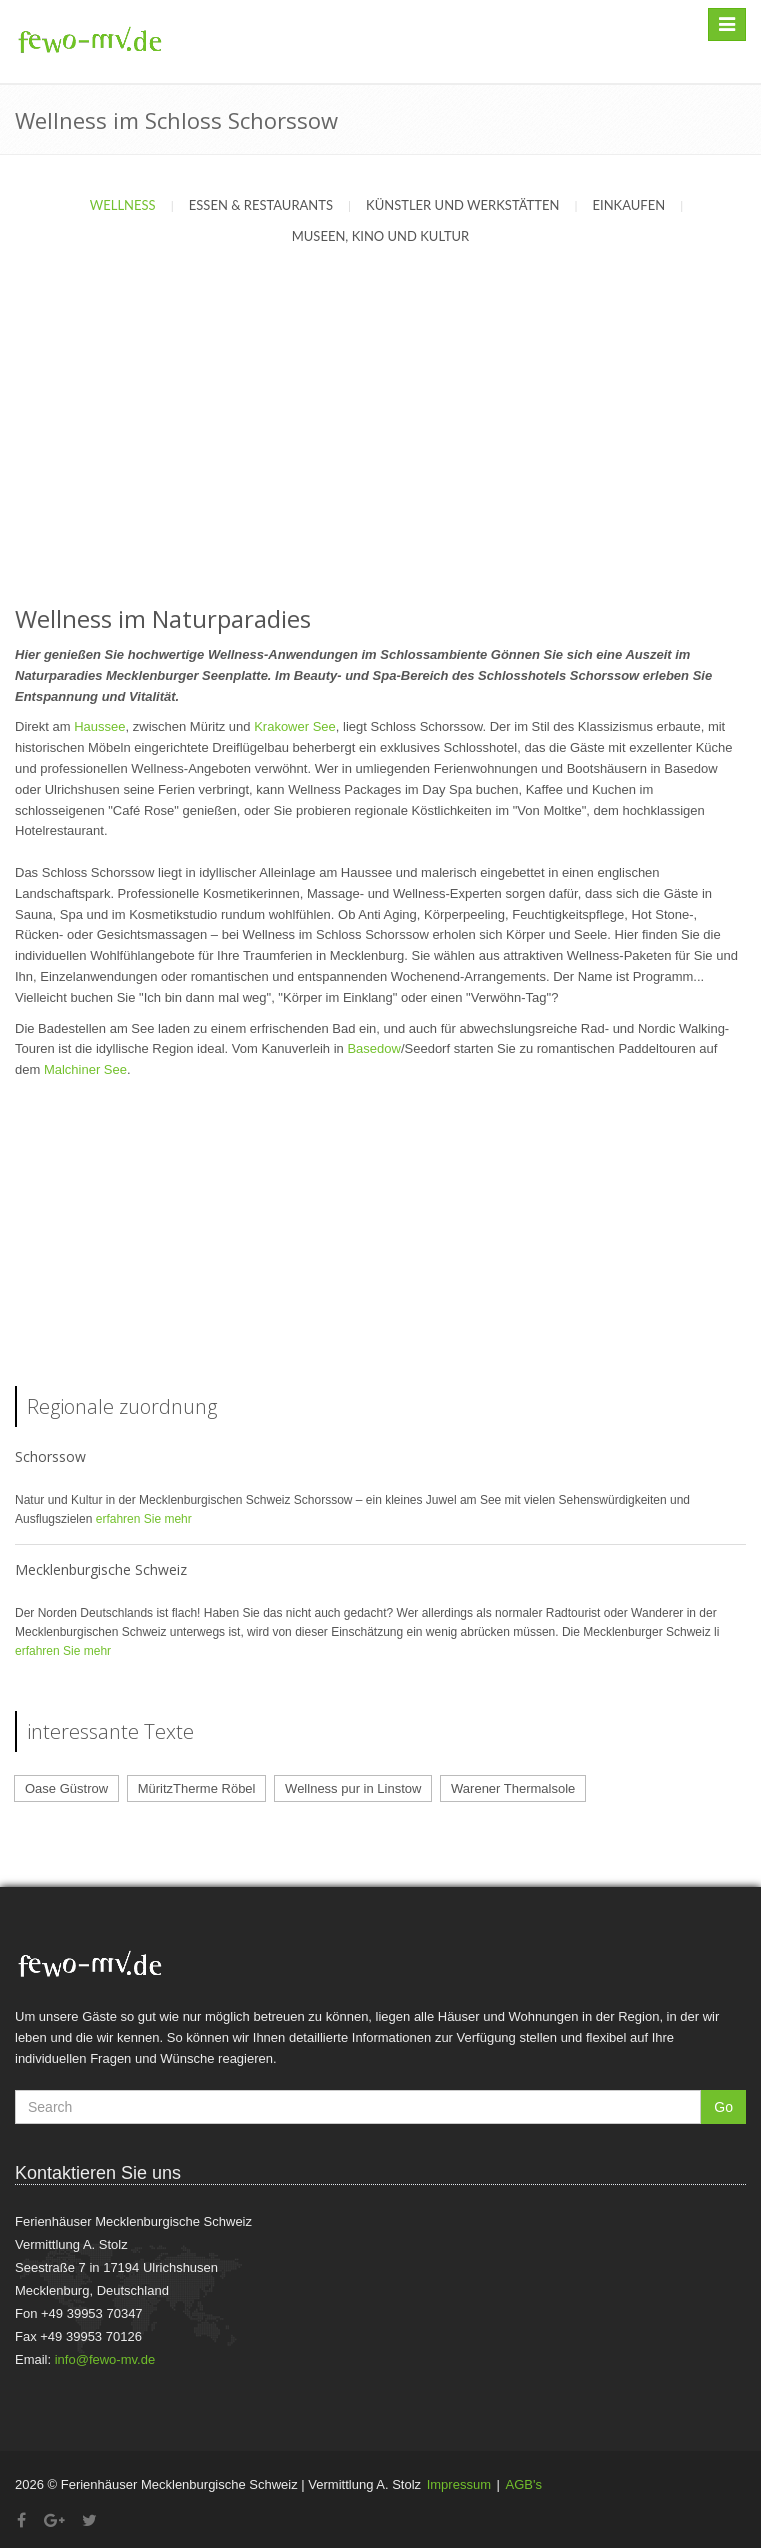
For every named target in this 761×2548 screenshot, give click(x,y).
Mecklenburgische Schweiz (101, 1569)
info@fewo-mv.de (105, 2359)
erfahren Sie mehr (144, 1519)
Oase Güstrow (66, 1788)
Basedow (373, 1048)
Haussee (99, 726)
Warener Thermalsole (513, 1788)
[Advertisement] (380, 447)
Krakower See (295, 726)
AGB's (524, 2484)
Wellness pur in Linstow (353, 1788)
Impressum (459, 2484)
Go (723, 2107)
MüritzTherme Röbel (197, 1788)
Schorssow (50, 1456)
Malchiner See (85, 1069)
